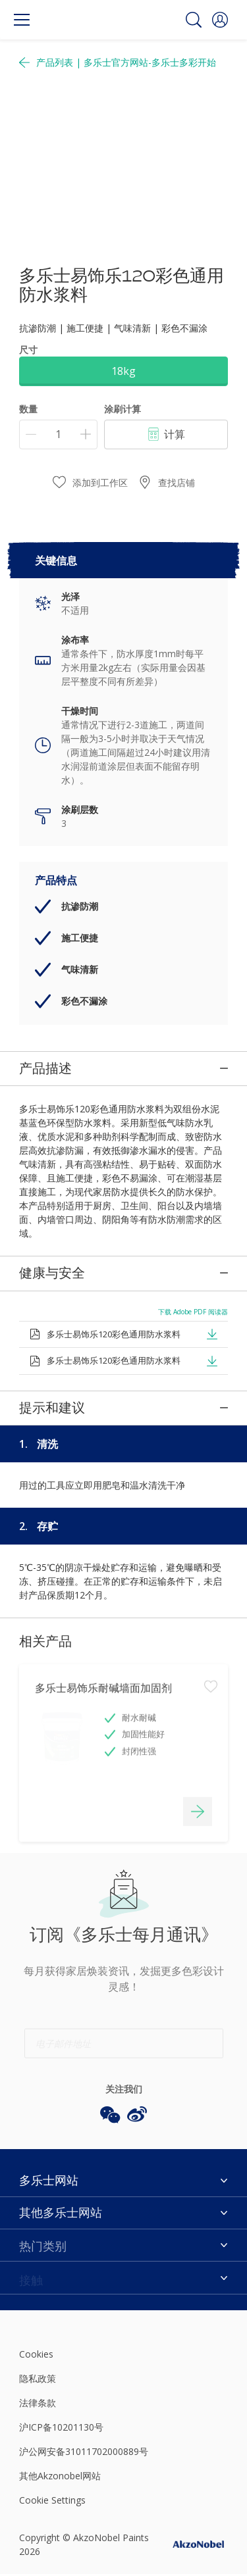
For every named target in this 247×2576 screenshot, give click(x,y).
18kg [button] (123, 371)
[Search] (194, 20)
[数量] (58, 434)
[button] (220, 20)
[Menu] (22, 19)
